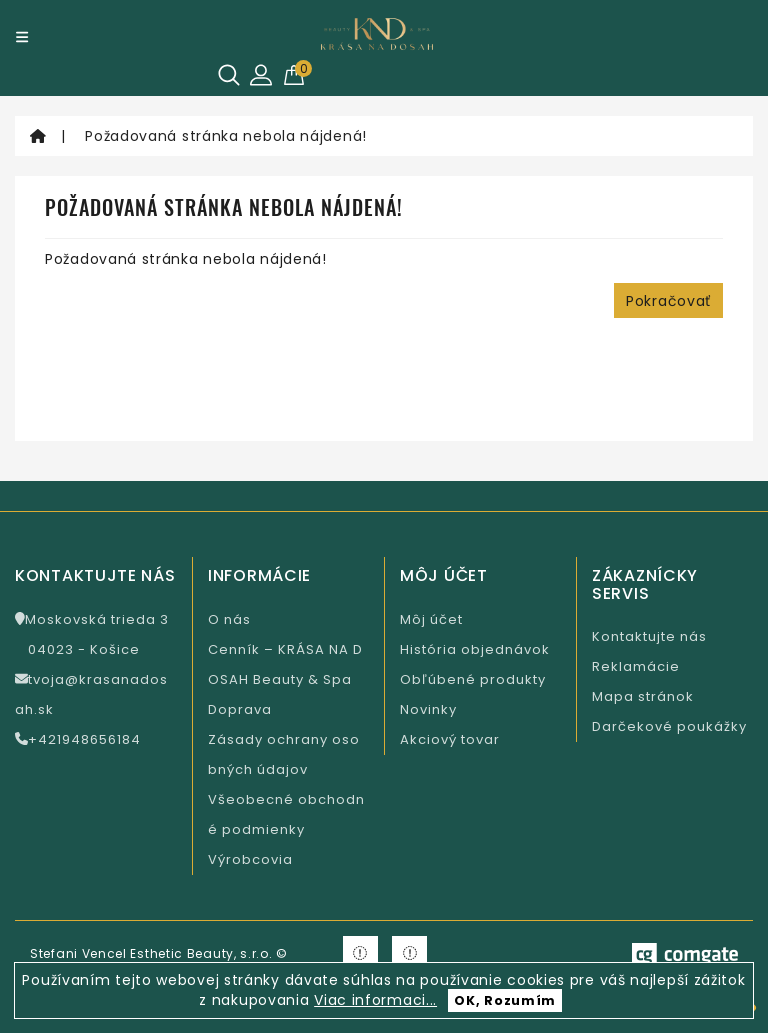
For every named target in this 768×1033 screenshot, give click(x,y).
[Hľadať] (229, 75)
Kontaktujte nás (649, 636)
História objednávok (475, 649)
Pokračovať (668, 301)
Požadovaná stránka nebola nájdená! (226, 136)
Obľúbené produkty (473, 679)
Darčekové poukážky (669, 726)
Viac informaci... (375, 1000)
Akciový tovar (450, 739)
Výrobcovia (250, 859)
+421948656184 (78, 739)
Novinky (428, 709)
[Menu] (22, 37)
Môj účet (431, 619)
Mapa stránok (643, 696)
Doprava (240, 709)
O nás (229, 619)
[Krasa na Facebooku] (360, 953)
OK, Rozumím (505, 1000)
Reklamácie (636, 666)
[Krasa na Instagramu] (409, 953)
